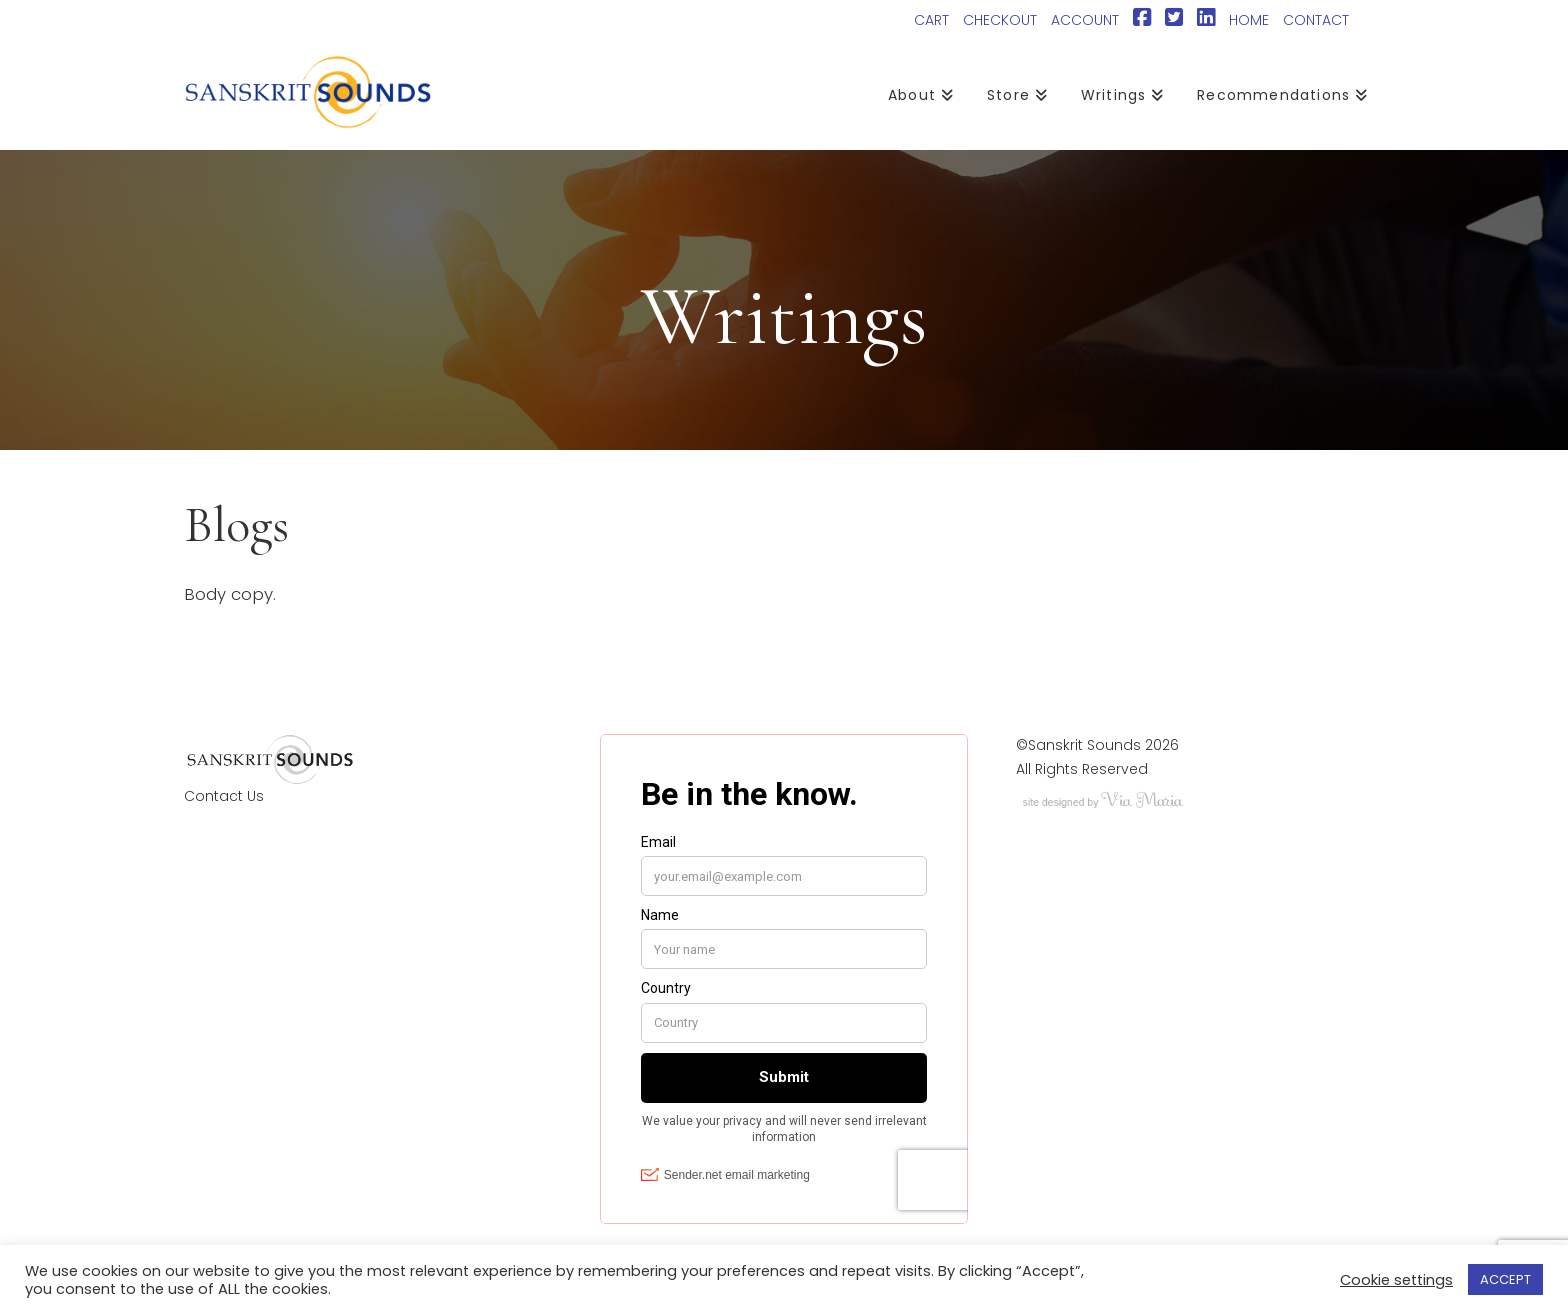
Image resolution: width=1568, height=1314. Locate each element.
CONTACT (1316, 20)
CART (931, 20)
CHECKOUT (1000, 20)
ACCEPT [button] (1505, 1279)
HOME (1249, 20)
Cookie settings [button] (1396, 1280)
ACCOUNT (1085, 20)
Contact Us (224, 796)
